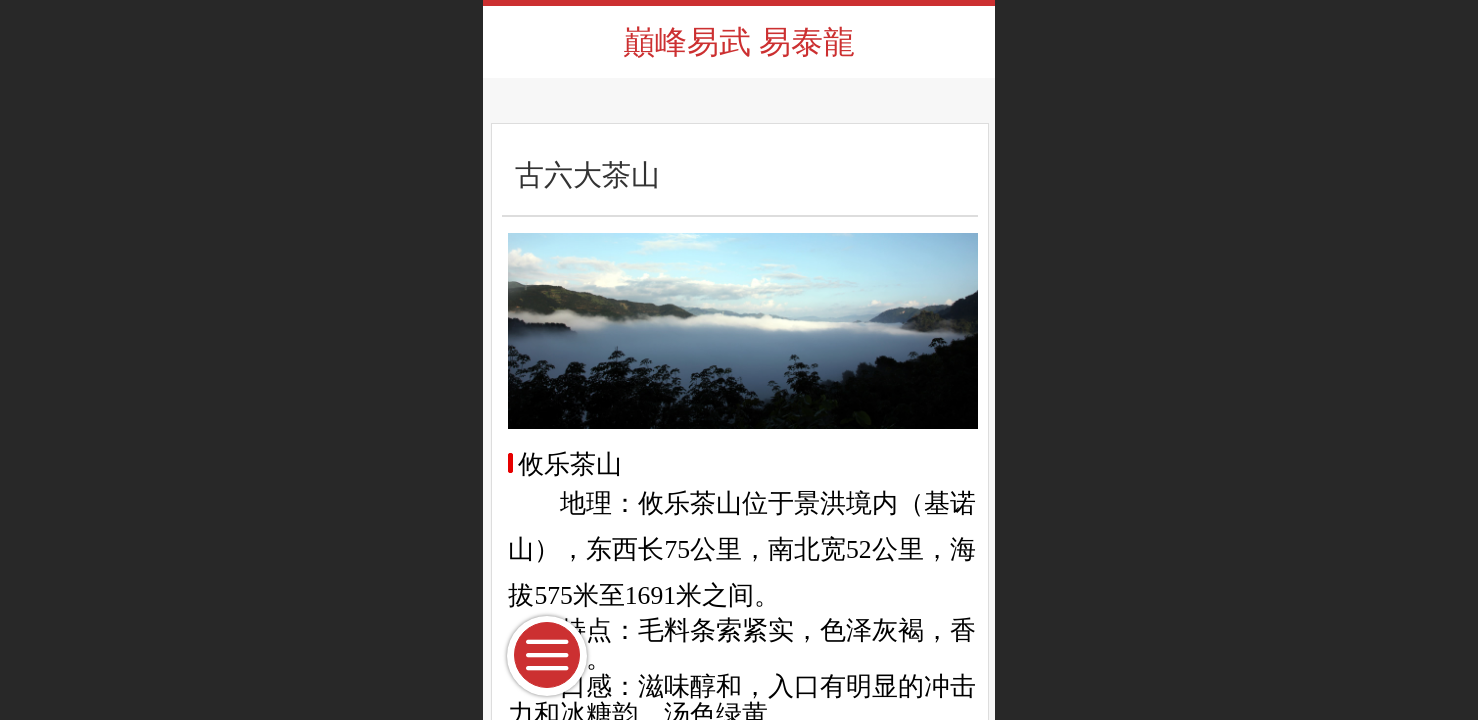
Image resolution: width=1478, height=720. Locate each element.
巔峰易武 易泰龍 (739, 42)
